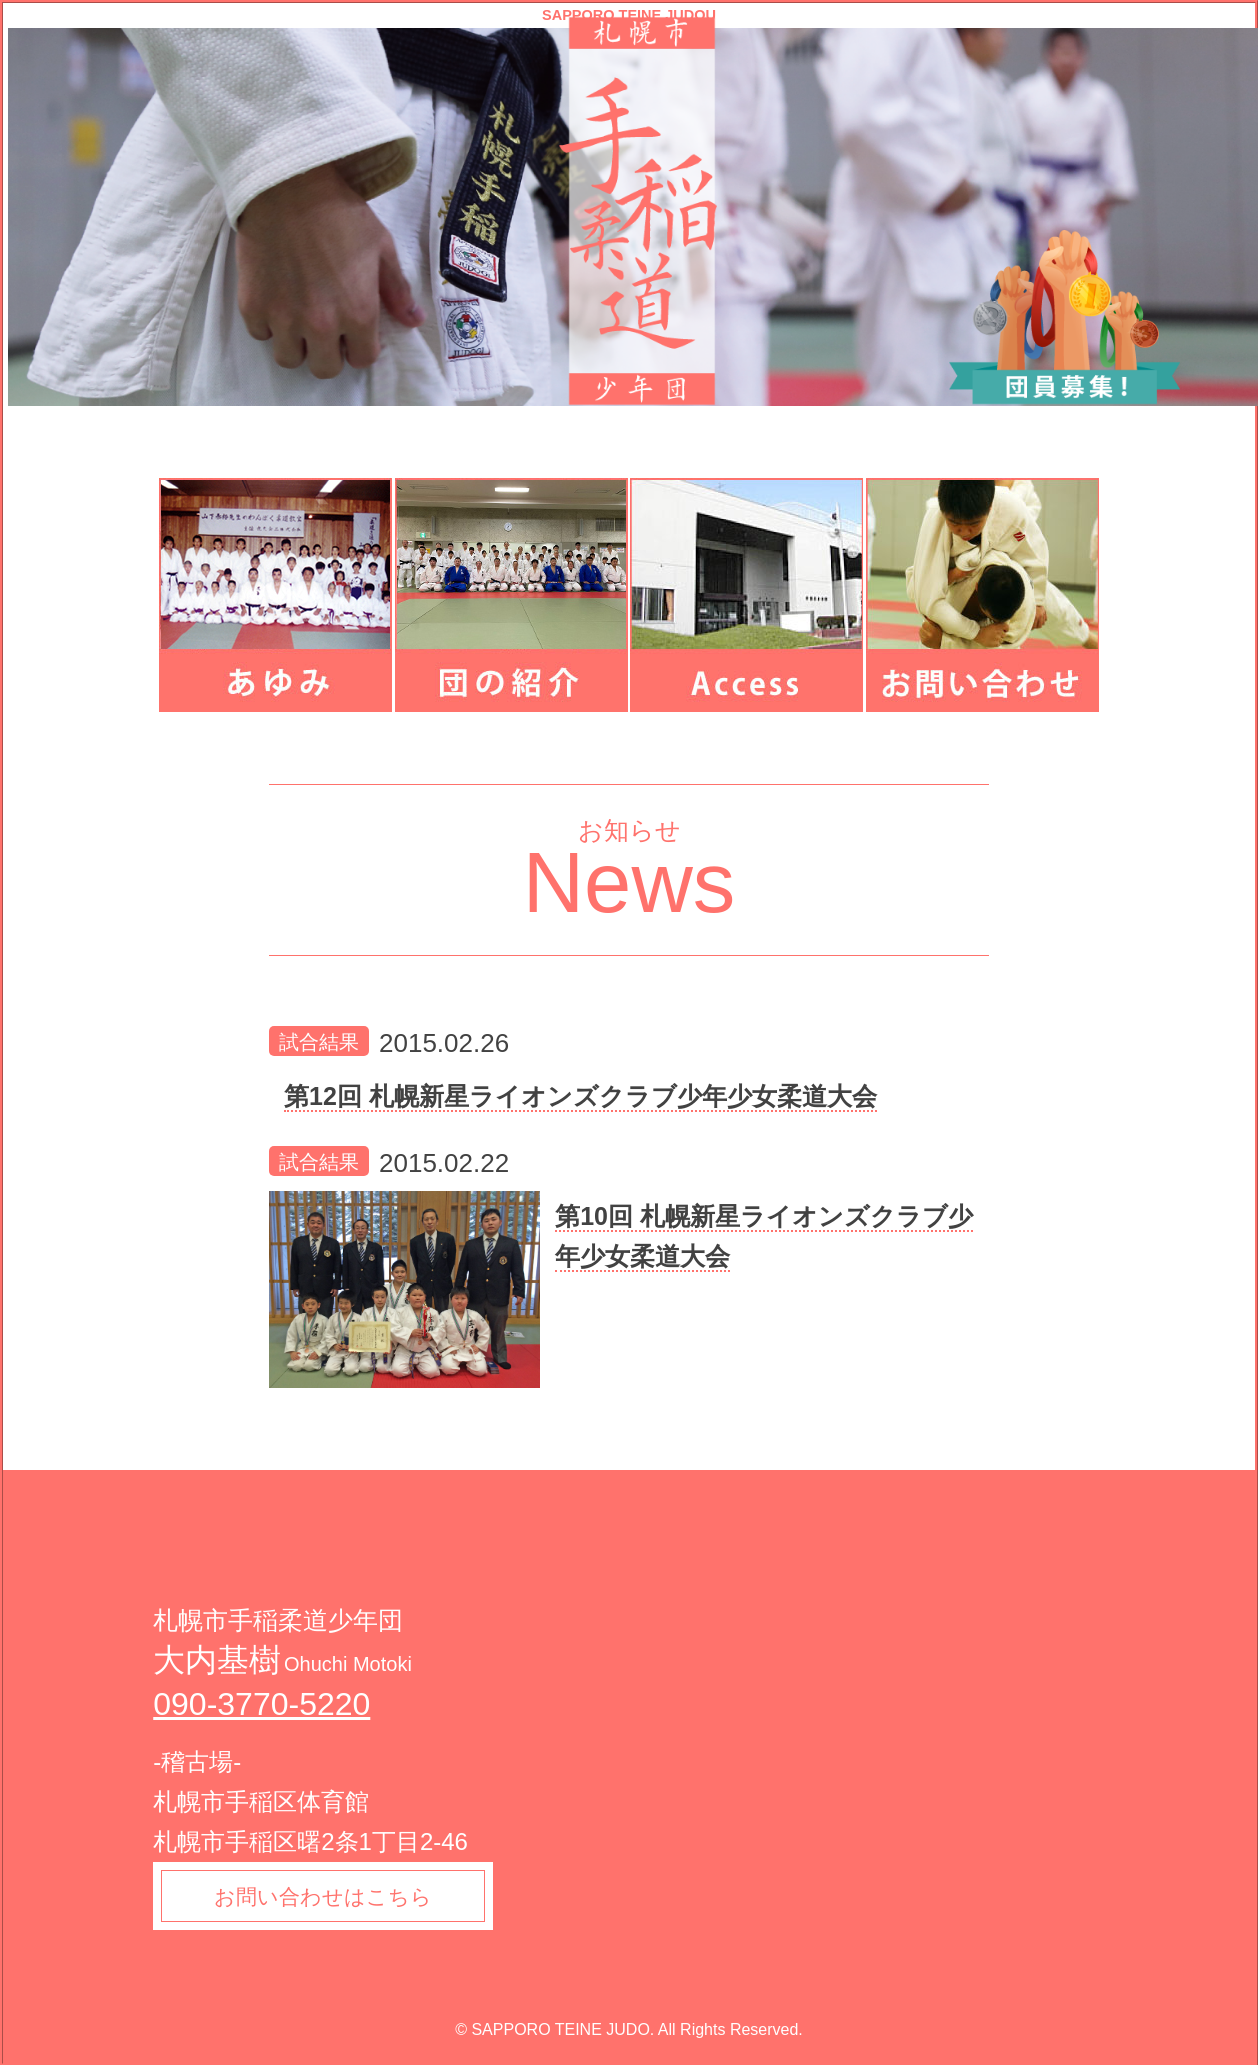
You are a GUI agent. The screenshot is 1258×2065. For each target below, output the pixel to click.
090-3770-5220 (261, 1704)
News (629, 882)
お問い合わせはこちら (331, 1898)
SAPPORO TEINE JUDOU (629, 15)
